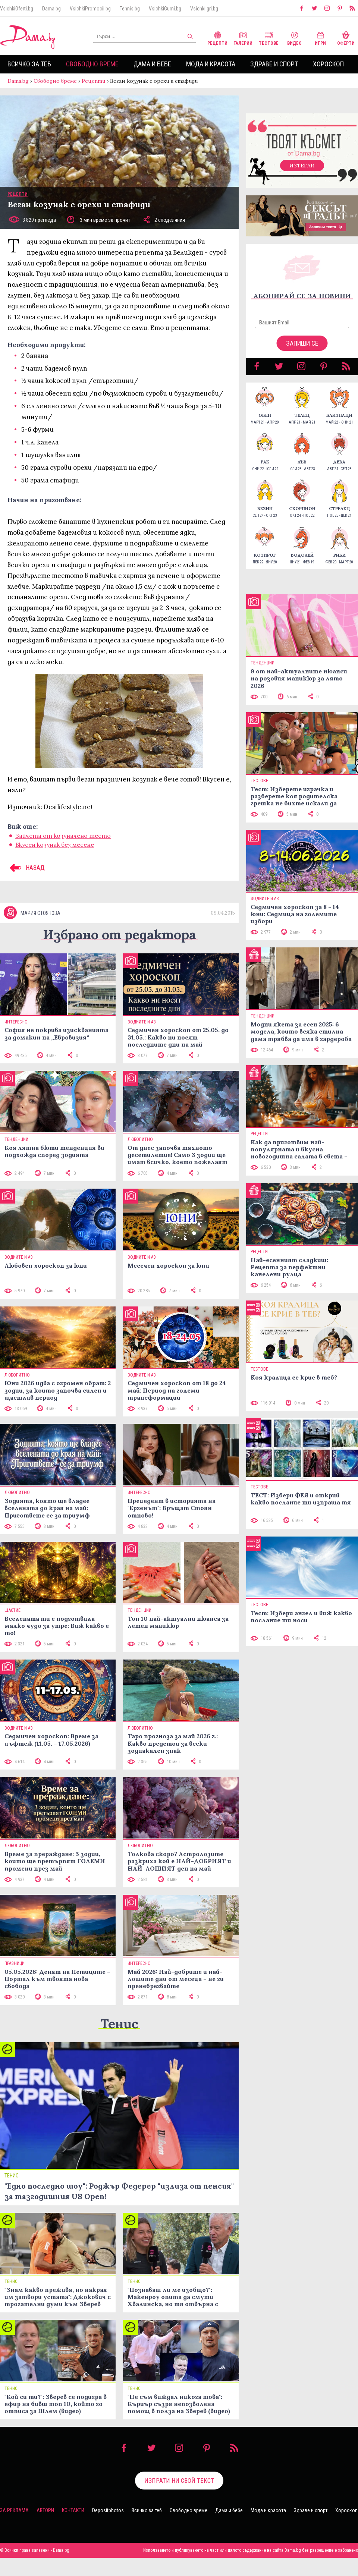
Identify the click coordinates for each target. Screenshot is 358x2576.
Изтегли (302, 165)
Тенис (119, 2023)
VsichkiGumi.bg (165, 9)
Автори (45, 2510)
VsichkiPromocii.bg (90, 9)
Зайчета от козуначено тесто (63, 835)
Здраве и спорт (274, 64)
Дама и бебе (152, 64)
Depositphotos (108, 2510)
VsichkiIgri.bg (204, 9)
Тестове (269, 37)
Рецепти (217, 37)
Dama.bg (51, 9)
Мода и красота (210, 64)
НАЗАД (26, 867)
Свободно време (92, 64)
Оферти (346, 37)
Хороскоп (328, 64)
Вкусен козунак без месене (54, 844)
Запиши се (302, 343)
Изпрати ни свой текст (179, 2480)
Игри (320, 37)
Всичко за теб (29, 64)
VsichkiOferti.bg (16, 9)
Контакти (73, 2510)
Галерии (242, 37)
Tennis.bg (130, 9)
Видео (294, 37)
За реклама (14, 2510)
